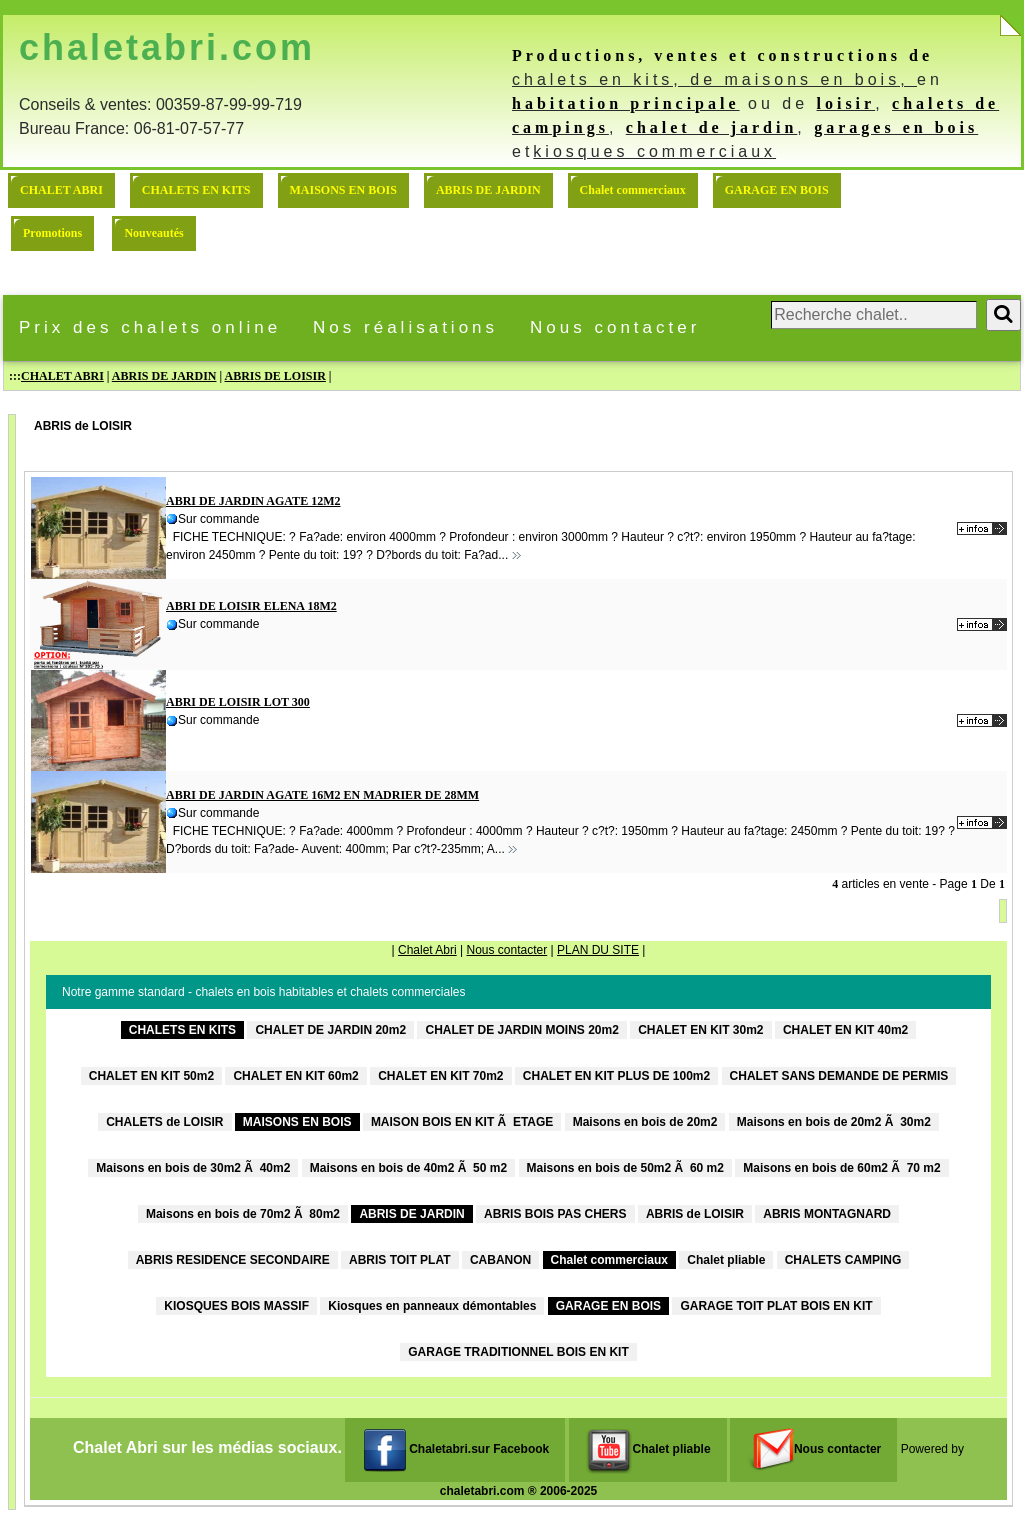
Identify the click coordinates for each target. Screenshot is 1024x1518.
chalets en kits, (601, 79)
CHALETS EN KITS (196, 190)
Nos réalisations (405, 327)
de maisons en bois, (803, 79)
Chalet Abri (427, 950)
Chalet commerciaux (633, 190)
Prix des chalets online (150, 327)
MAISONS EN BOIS (343, 190)
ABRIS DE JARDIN (488, 190)
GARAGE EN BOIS (777, 190)
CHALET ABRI (61, 190)
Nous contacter (615, 327)
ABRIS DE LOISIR (274, 376)
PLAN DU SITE (598, 950)
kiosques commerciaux (654, 151)
